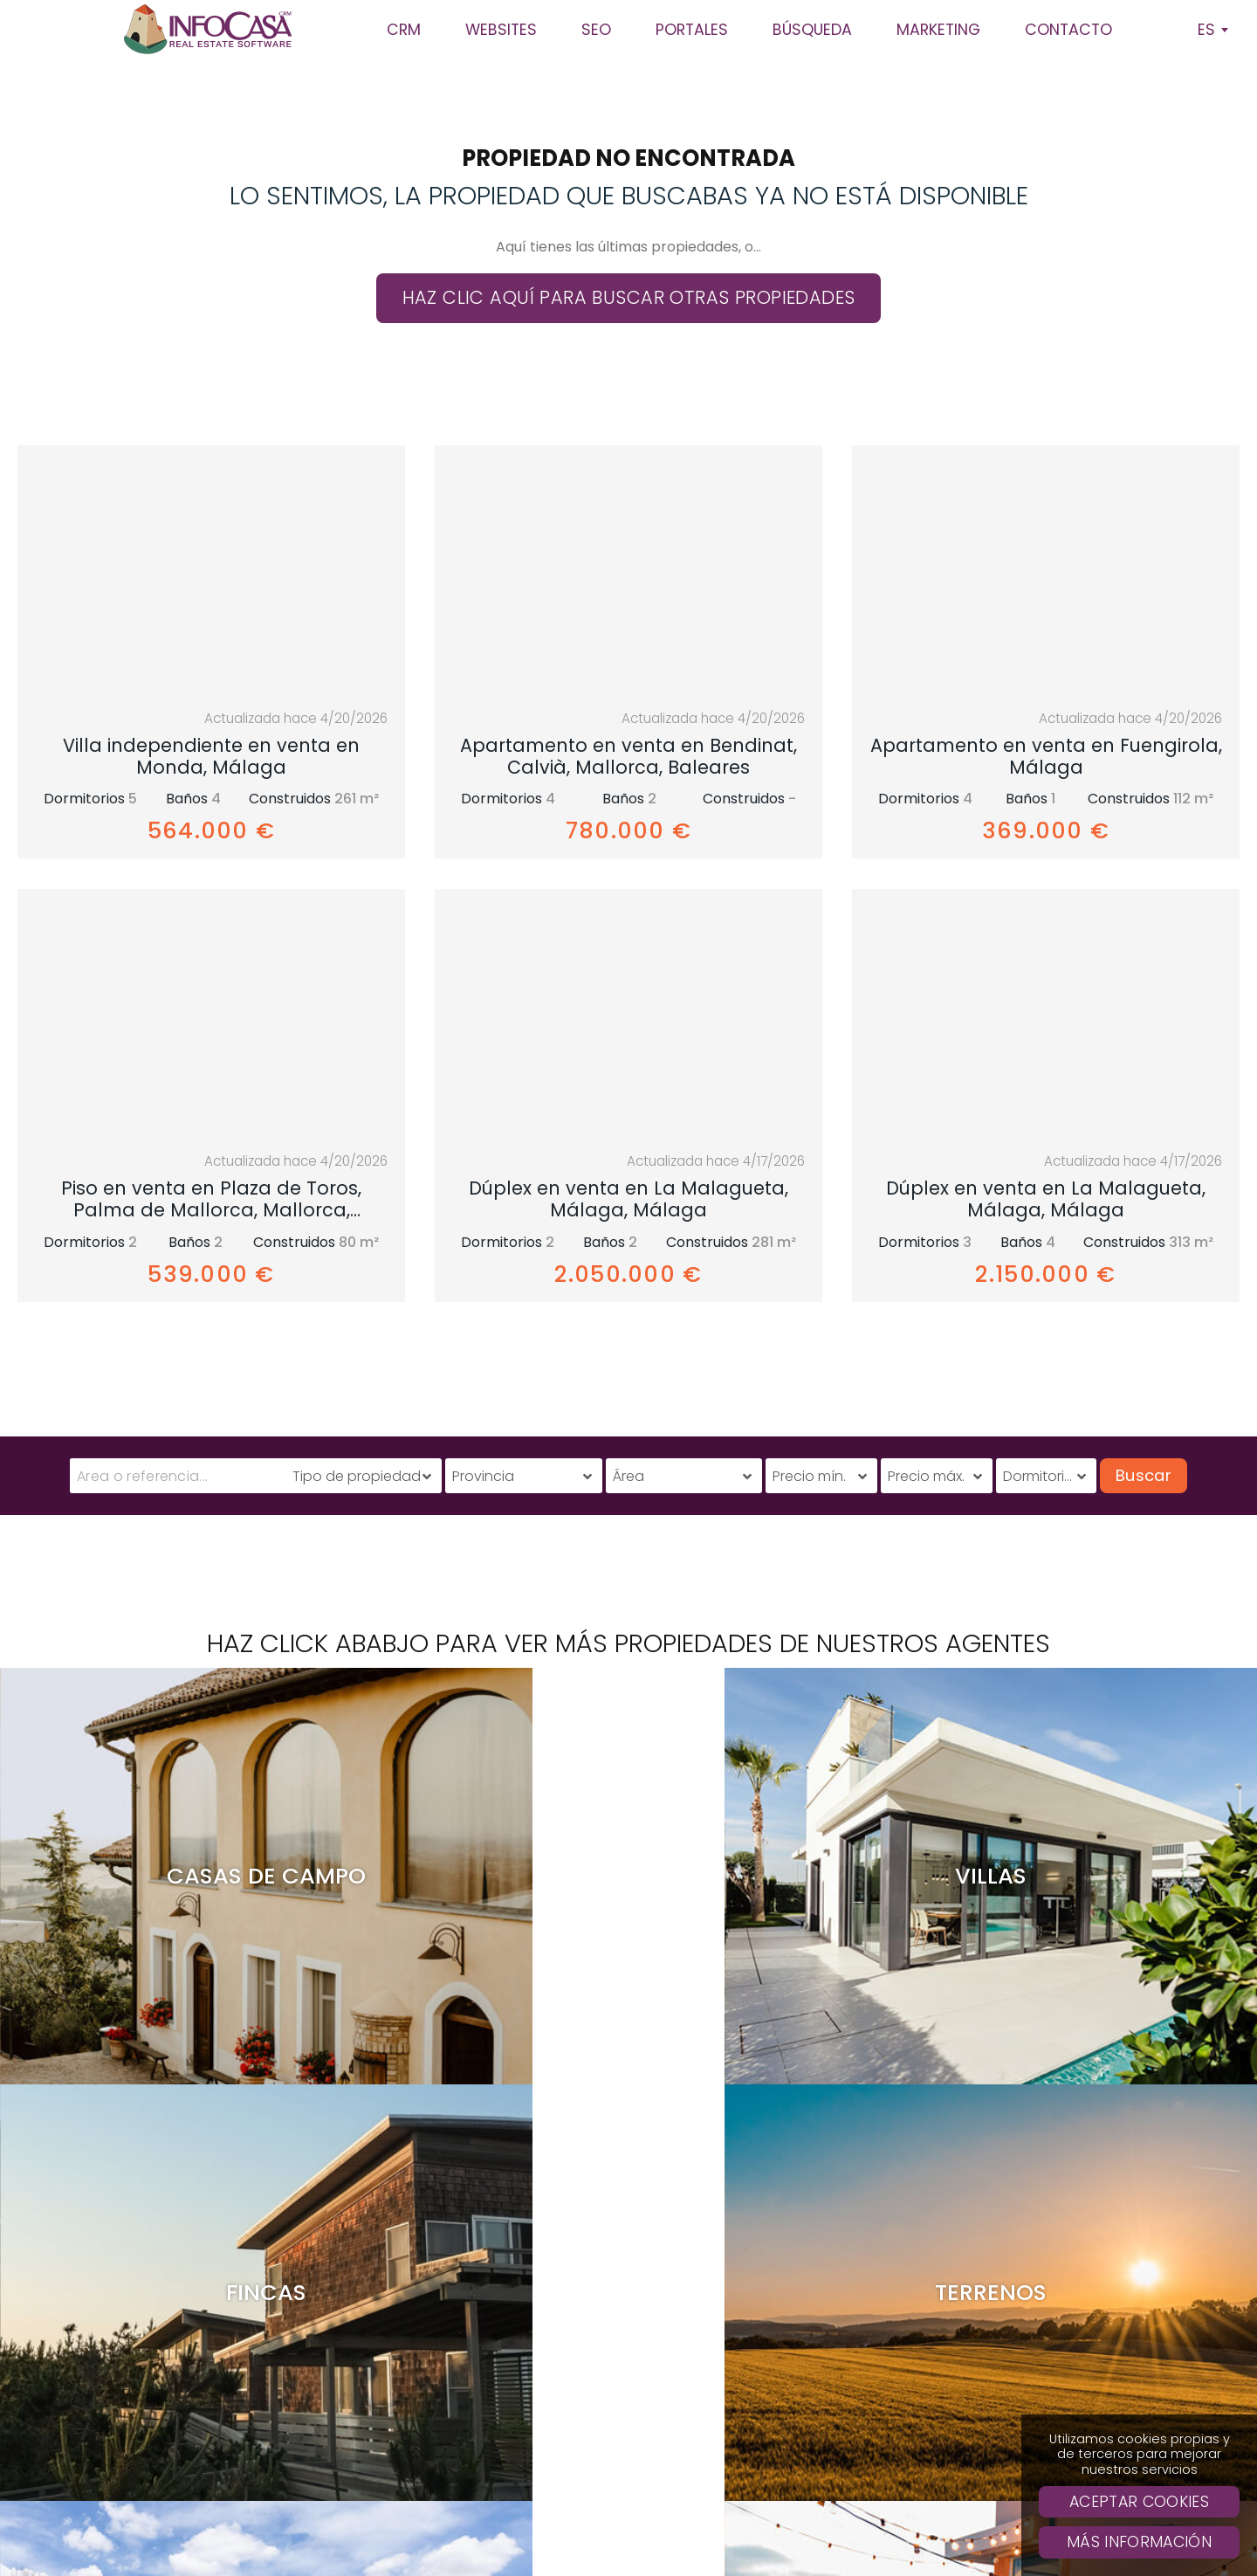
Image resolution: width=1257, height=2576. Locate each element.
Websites (779, 2368)
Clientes (779, 2340)
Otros (841, 2554)
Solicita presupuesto (779, 2425)
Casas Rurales (596, 2554)
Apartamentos (439, 2554)
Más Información (1139, 2541)
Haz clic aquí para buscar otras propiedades (628, 297)
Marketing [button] (938, 29)
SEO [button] (596, 29)
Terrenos (683, 2554)
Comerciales (766, 2554)
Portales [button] (692, 29)
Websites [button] (501, 29)
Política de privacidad (707, 2530)
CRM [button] (404, 29)
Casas (517, 2554)
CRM (779, 2254)
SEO (779, 2283)
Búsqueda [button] (812, 29)
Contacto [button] (1068, 29)
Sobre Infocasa (779, 2311)
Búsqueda (779, 2397)
